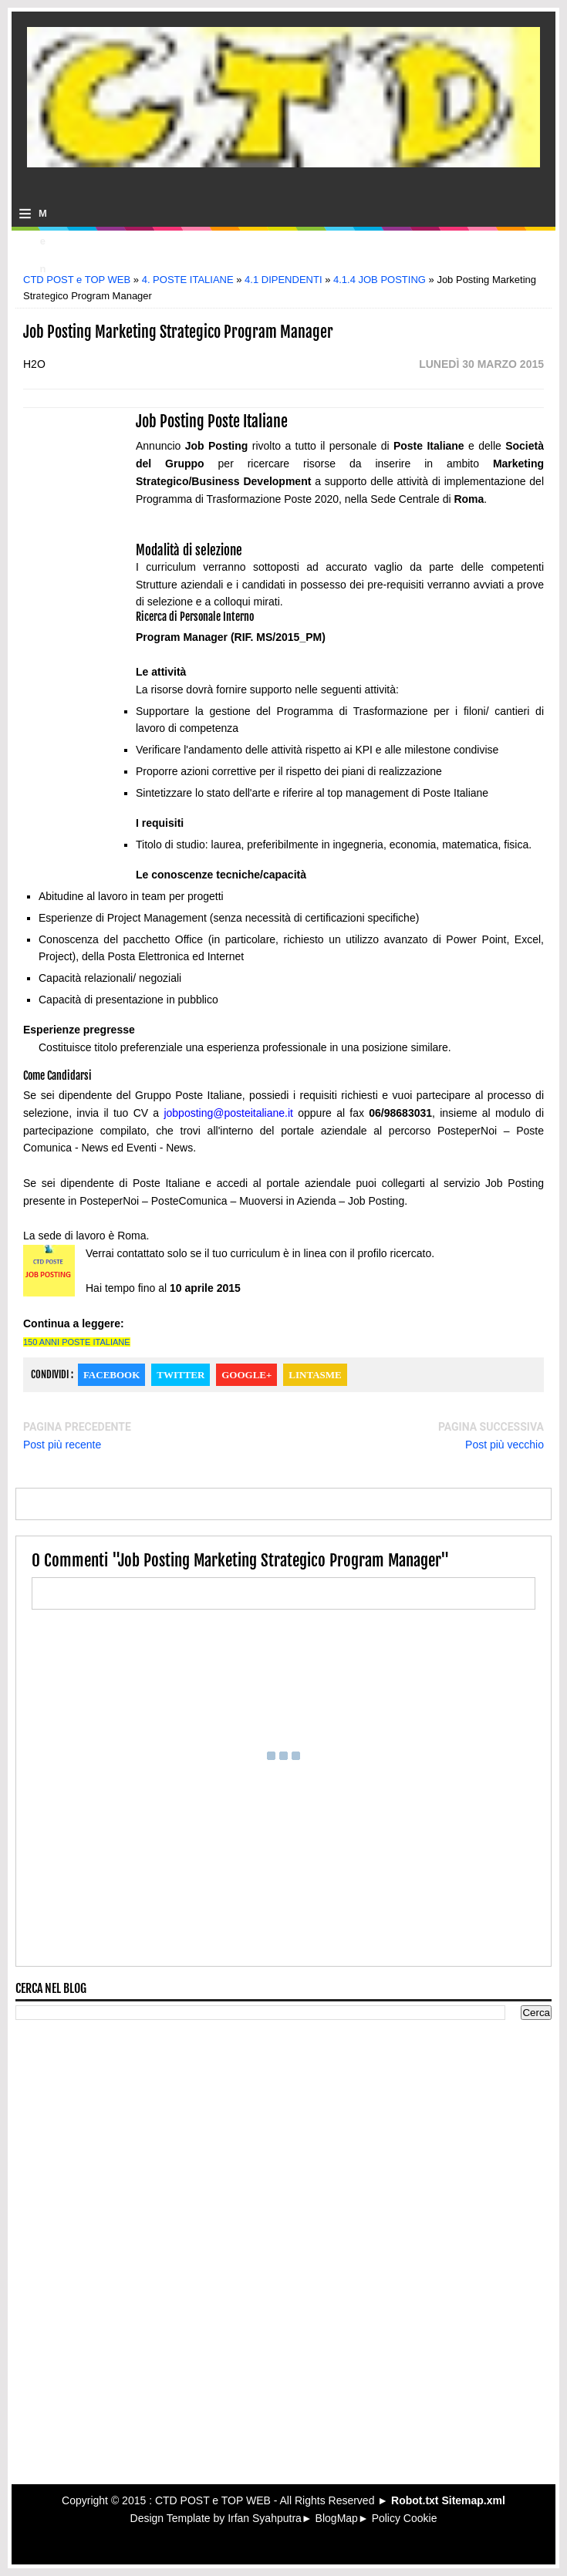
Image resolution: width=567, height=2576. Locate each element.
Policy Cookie (404, 2518)
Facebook (111, 1375)
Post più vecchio (504, 1444)
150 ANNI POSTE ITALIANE (76, 1342)
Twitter (180, 1375)
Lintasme (315, 1375)
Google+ (246, 1375)
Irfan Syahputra (265, 2518)
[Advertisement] (284, 256)
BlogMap (337, 2518)
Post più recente (62, 1444)
